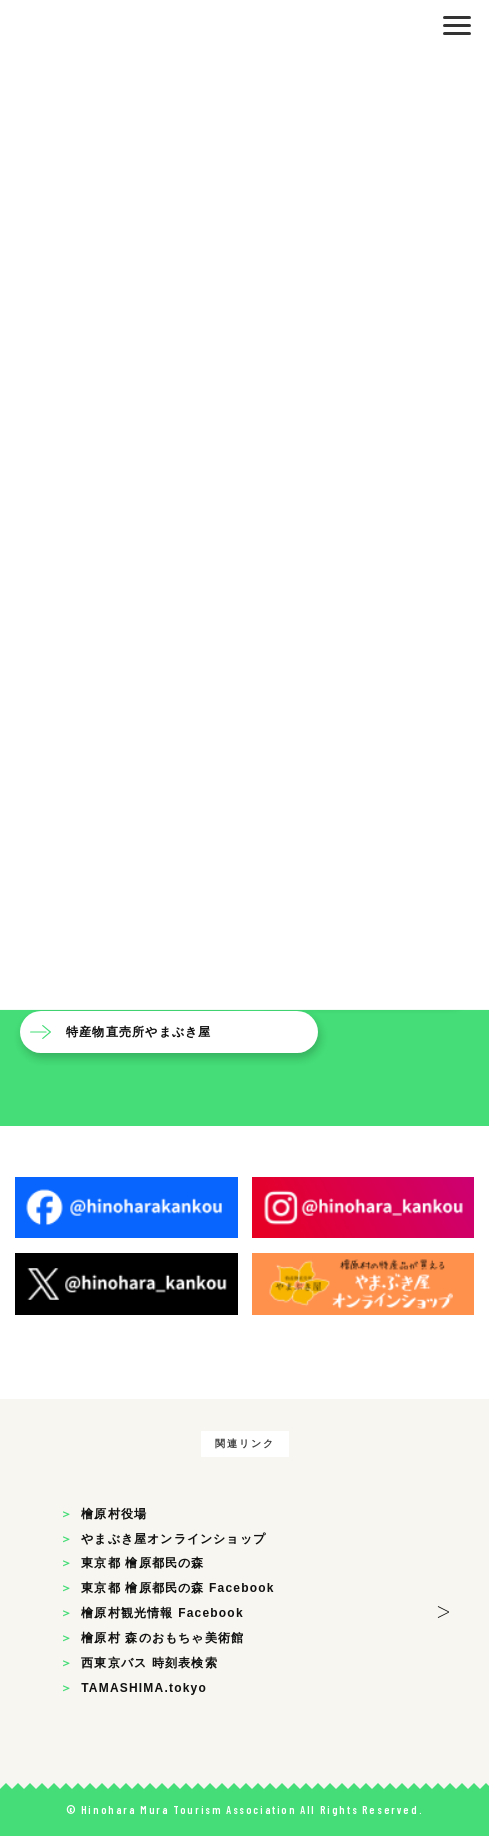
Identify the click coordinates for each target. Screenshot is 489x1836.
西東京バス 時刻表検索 (149, 1663)
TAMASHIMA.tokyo (144, 1688)
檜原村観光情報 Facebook (162, 1613)
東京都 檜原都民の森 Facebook (177, 1588)
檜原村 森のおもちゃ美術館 (162, 1638)
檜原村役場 (114, 1514)
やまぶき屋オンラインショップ (173, 1539)
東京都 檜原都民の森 (142, 1563)
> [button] (443, 1608)
